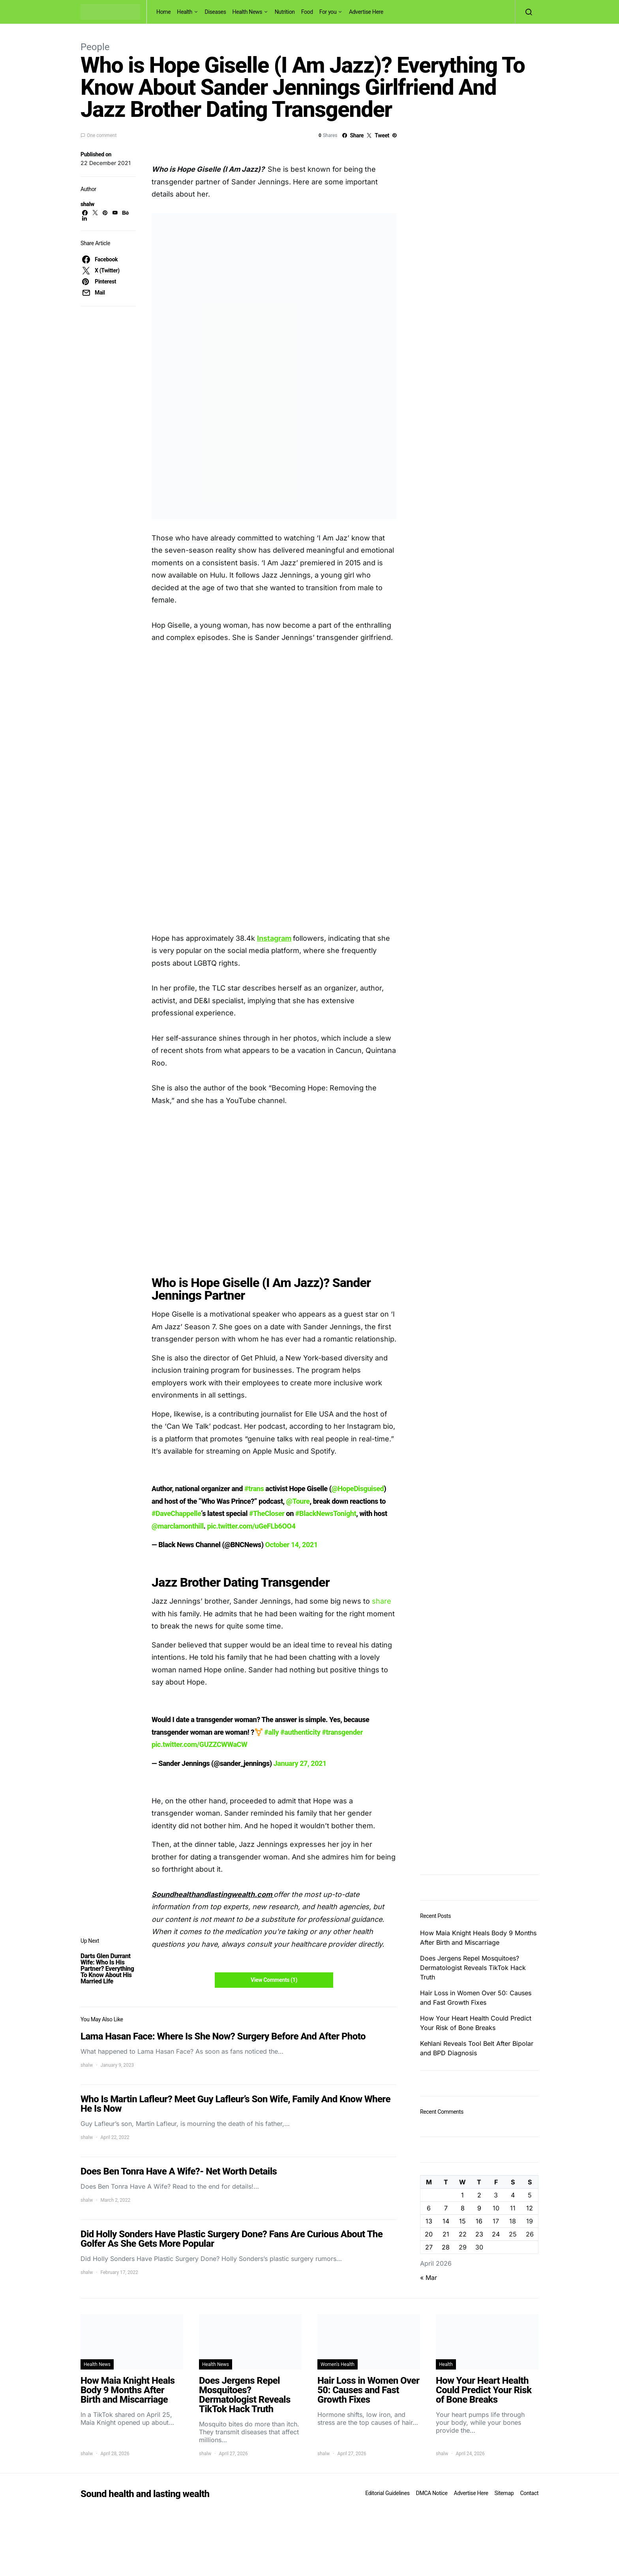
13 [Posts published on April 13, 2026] (429, 2221)
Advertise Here (366, 12)
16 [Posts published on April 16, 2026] (479, 2221)
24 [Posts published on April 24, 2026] (496, 2234)
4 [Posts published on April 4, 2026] (513, 2195)
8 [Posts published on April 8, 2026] (463, 2208)
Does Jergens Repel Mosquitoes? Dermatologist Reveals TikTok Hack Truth (473, 1967)
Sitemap (504, 2493)
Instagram (274, 938)
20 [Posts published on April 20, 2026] (429, 2234)
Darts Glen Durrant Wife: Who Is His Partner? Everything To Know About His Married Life (107, 1968)
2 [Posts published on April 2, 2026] (479, 2195)
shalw (87, 204)
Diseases (215, 12)
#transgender (342, 1732)
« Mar (428, 2277)
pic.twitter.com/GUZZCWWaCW (199, 1744)
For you (328, 12)
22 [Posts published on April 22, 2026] (463, 2234)
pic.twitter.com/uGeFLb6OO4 (251, 1526)
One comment (101, 135)
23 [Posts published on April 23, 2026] (479, 2234)
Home (163, 12)
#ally (271, 1732)
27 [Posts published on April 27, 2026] (429, 2247)
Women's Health (338, 2364)
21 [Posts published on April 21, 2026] (446, 2234)
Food (307, 12)
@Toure (298, 1501)
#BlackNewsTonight (325, 1513)
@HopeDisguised (358, 1488)
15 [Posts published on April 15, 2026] (462, 2221)
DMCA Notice (432, 2493)
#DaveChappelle (176, 1513)
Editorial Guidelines (387, 2493)
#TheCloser (267, 1513)
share (380, 1601)
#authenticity (300, 1732)
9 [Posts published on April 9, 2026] (479, 2208)
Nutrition (285, 12)
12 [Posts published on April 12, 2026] (529, 2208)
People (95, 47)
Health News (248, 12)
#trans (254, 1488)
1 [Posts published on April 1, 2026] (462, 2195)
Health (184, 12)
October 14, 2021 (291, 1544)
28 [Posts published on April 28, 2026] (446, 2247)
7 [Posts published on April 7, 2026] (446, 2208)
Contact (529, 2493)
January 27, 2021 (300, 1763)
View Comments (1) (274, 1980)
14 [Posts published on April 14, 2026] (446, 2221)
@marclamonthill (178, 1526)
